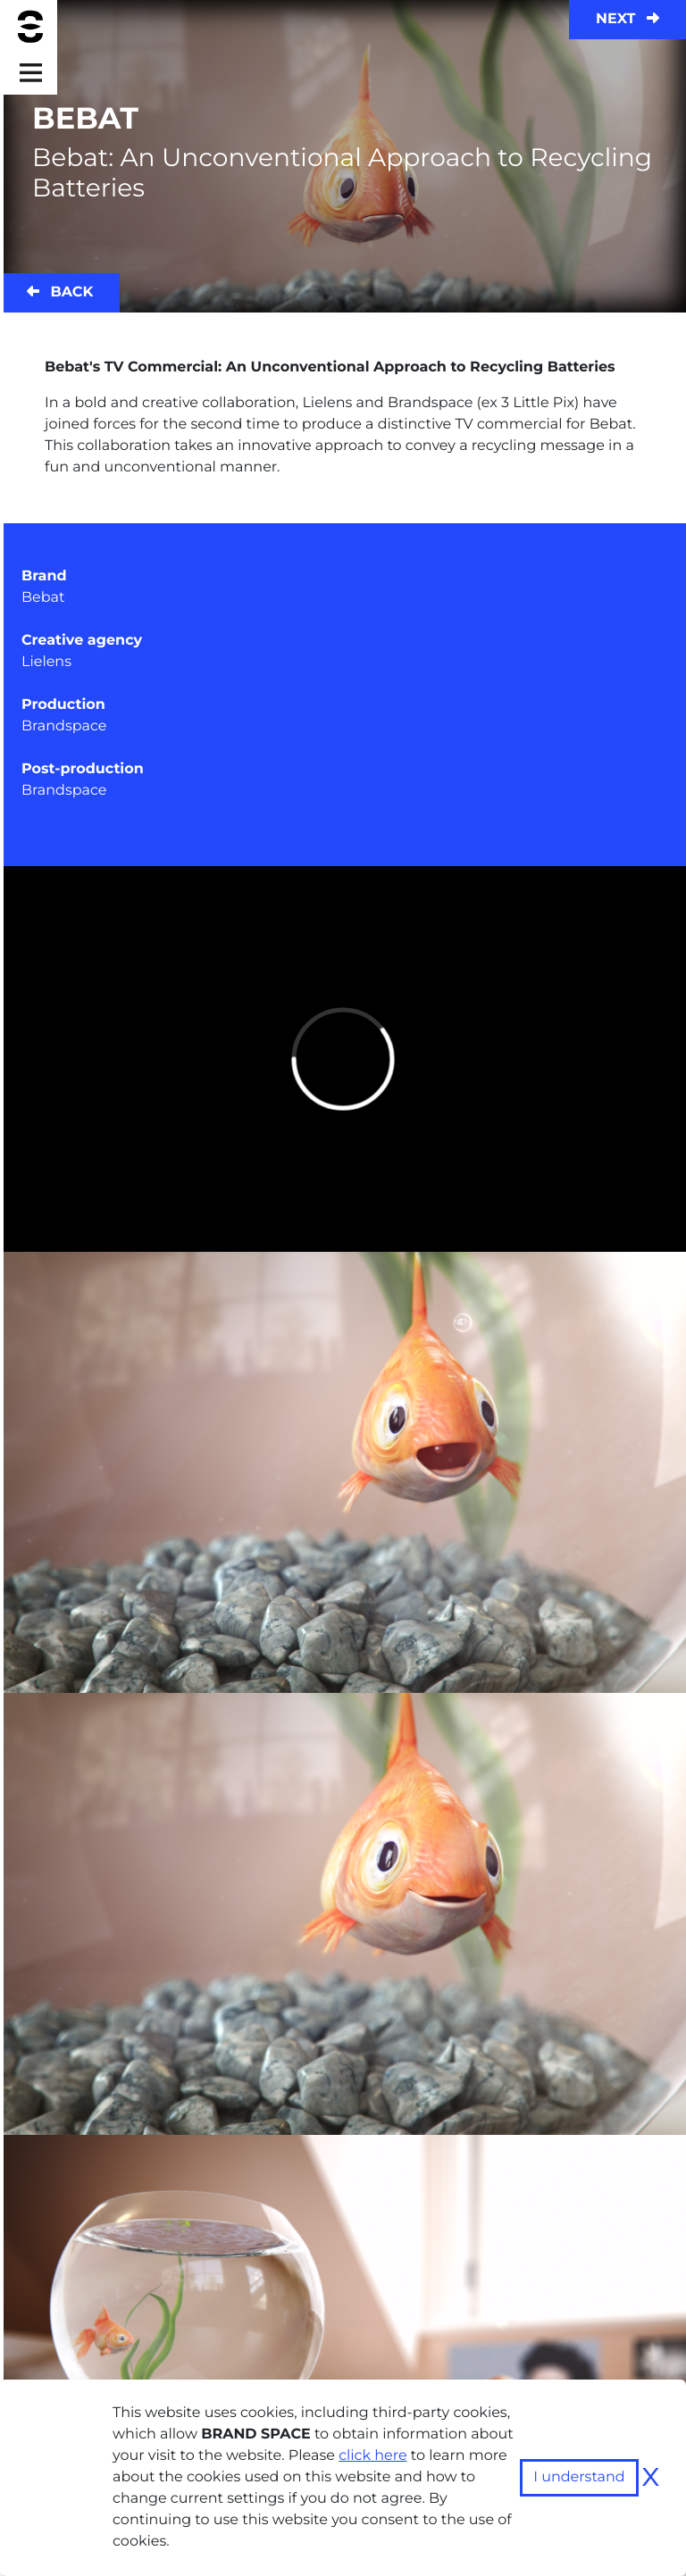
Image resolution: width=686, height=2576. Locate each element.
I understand (579, 2477)
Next (627, 19)
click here (373, 2455)
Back (60, 292)
